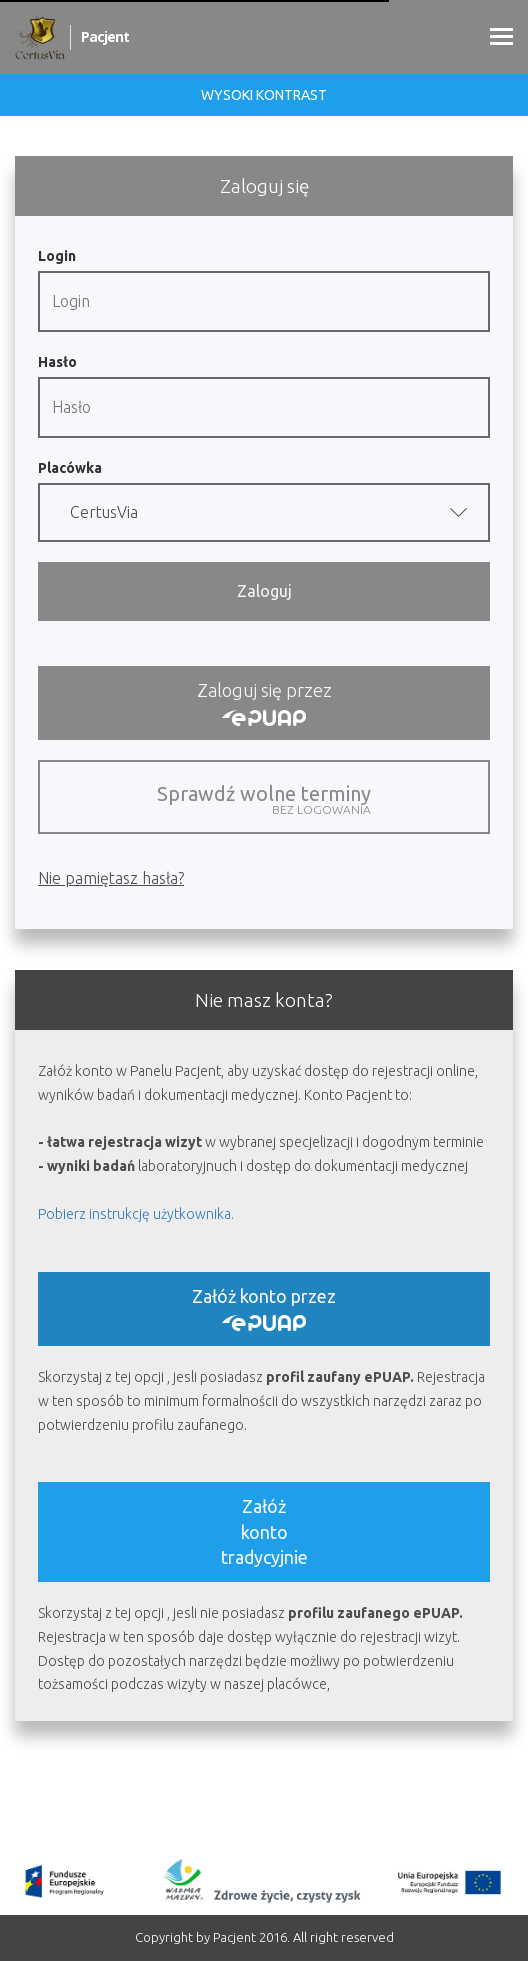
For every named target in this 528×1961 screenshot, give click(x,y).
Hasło (57, 362)
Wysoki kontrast (264, 95)
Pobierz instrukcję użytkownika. (136, 1214)
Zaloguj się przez (264, 703)
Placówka (70, 468)
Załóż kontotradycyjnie (264, 1531)
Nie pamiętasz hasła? (111, 878)
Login (57, 256)
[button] (264, 512)
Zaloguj (264, 591)
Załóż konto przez (264, 1309)
